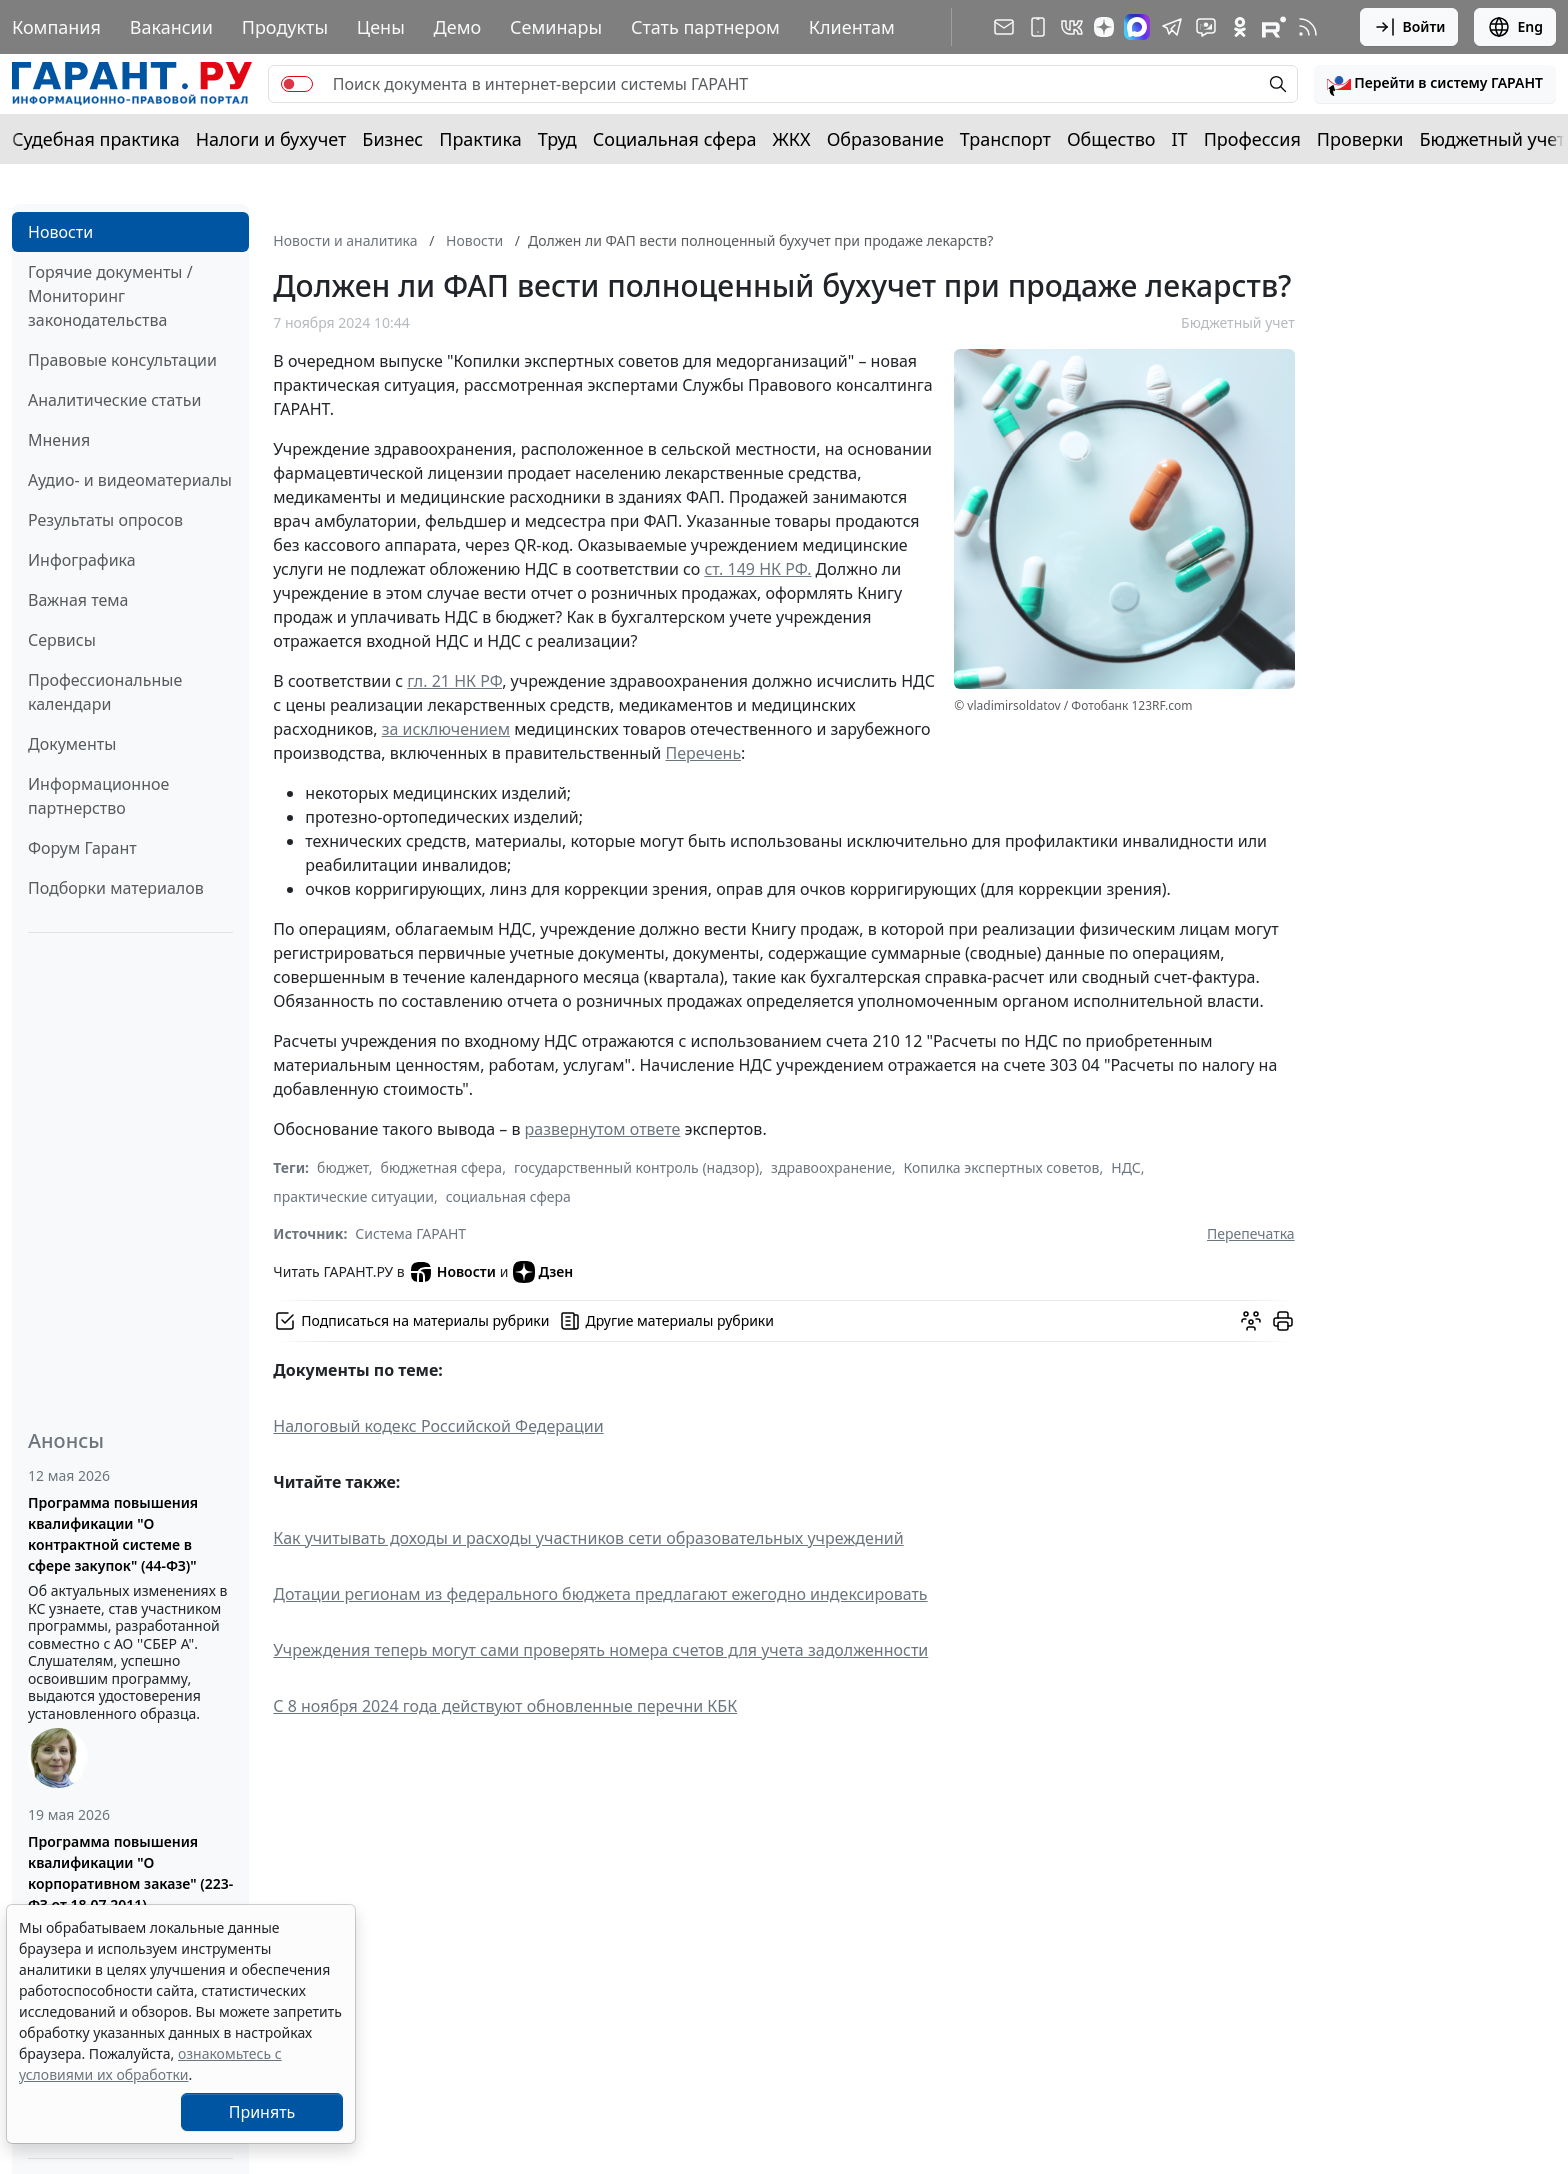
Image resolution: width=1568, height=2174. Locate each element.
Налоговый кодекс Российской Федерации (438, 1426)
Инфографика (82, 560)
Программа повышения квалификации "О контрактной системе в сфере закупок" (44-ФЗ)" (113, 1534)
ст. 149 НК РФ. (757, 569)
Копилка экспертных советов (1002, 1167)
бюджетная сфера (442, 1167)
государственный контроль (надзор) (636, 1167)
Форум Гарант (82, 848)
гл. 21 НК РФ (454, 681)
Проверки (1360, 139)
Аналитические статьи (114, 400)
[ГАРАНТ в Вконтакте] (1072, 27)
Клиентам (852, 27)
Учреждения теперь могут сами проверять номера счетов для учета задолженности (600, 1650)
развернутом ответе (603, 1129)
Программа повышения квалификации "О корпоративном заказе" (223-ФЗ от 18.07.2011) (130, 1873)
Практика (480, 139)
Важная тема (78, 600)
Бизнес (392, 139)
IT (1180, 139)
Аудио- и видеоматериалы (130, 480)
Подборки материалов (116, 888)
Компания (56, 27)
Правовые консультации (122, 360)
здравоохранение (831, 1167)
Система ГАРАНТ (410, 1233)
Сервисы (62, 640)
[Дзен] (1104, 27)
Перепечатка (1251, 1233)
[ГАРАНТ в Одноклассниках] (1240, 27)
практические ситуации (353, 1196)
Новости (60, 232)
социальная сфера (508, 1196)
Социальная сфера (675, 139)
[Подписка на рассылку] (1004, 27)
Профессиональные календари (105, 692)
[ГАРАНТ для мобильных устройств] (1038, 27)
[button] (1435, 84)
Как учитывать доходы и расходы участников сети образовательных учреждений (588, 1538)
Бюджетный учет (1492, 139)
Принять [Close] (262, 2112)
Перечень (703, 753)
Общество (1111, 139)
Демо (458, 27)
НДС (1126, 1167)
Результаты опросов (105, 520)
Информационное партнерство (98, 796)
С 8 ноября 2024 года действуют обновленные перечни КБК (505, 1706)
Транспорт (1005, 139)
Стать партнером (705, 27)
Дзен (543, 1272)
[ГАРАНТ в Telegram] (1172, 27)
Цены (381, 27)
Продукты (285, 27)
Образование (885, 139)
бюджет (343, 1167)
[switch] (297, 84)
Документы (72, 744)
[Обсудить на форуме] (1251, 1321)
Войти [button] (1409, 27)
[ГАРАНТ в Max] (1137, 27)
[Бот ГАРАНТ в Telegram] (1206, 27)
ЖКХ (792, 139)
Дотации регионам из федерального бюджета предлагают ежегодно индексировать (600, 1594)
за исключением (446, 729)
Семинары (556, 27)
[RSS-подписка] (1308, 27)
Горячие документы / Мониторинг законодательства (110, 296)
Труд (557, 139)
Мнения (59, 440)
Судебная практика (96, 139)
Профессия (1252, 139)
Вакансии (171, 27)
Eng (1515, 27)
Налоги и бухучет (271, 139)
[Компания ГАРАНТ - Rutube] (1274, 27)
